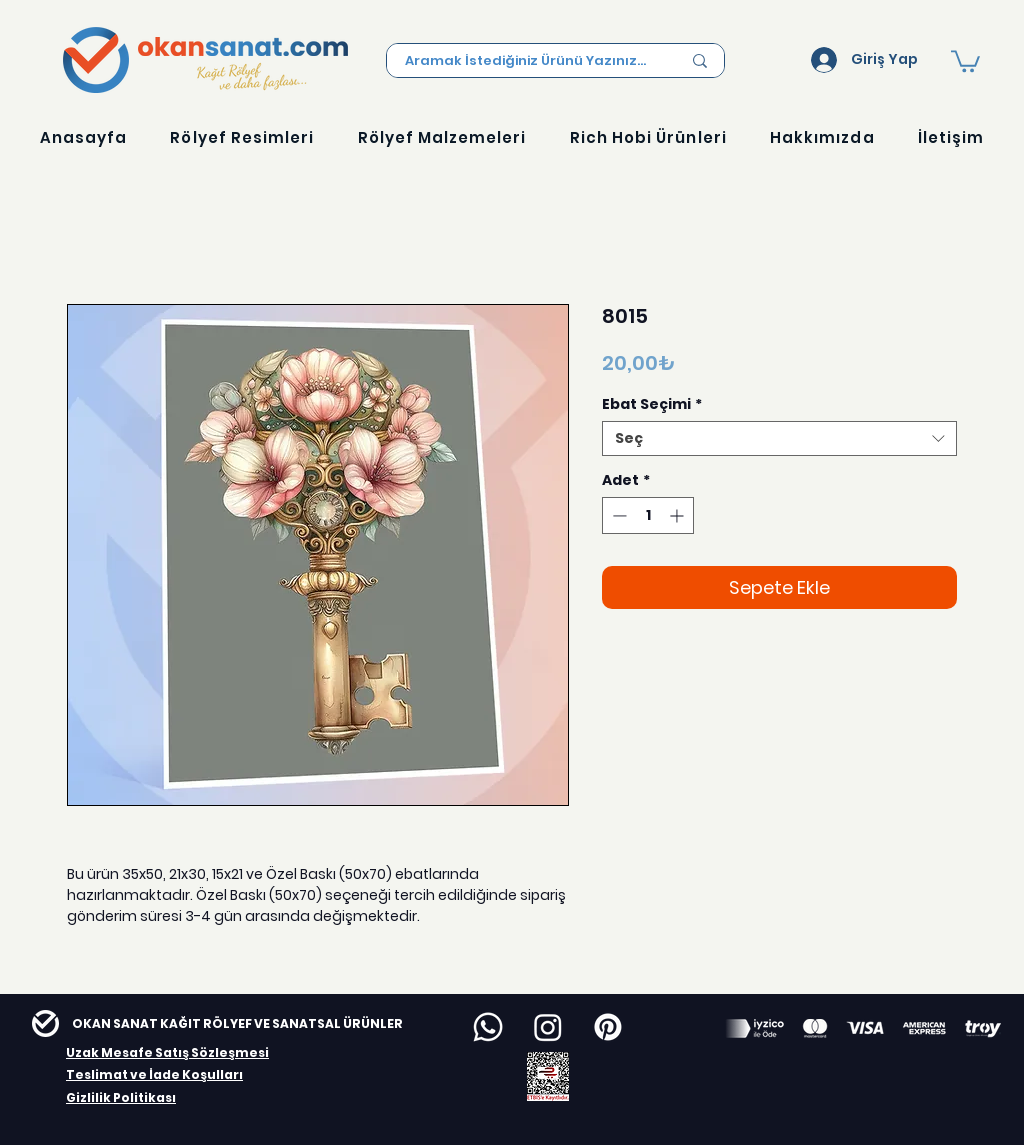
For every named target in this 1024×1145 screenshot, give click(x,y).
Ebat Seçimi (652, 404)
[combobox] (779, 438)
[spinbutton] (648, 515)
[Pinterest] (608, 1027)
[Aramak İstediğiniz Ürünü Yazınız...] (528, 61)
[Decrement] (617, 515)
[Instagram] (548, 1027)
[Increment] (678, 515)
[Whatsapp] (488, 1027)
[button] (965, 60)
